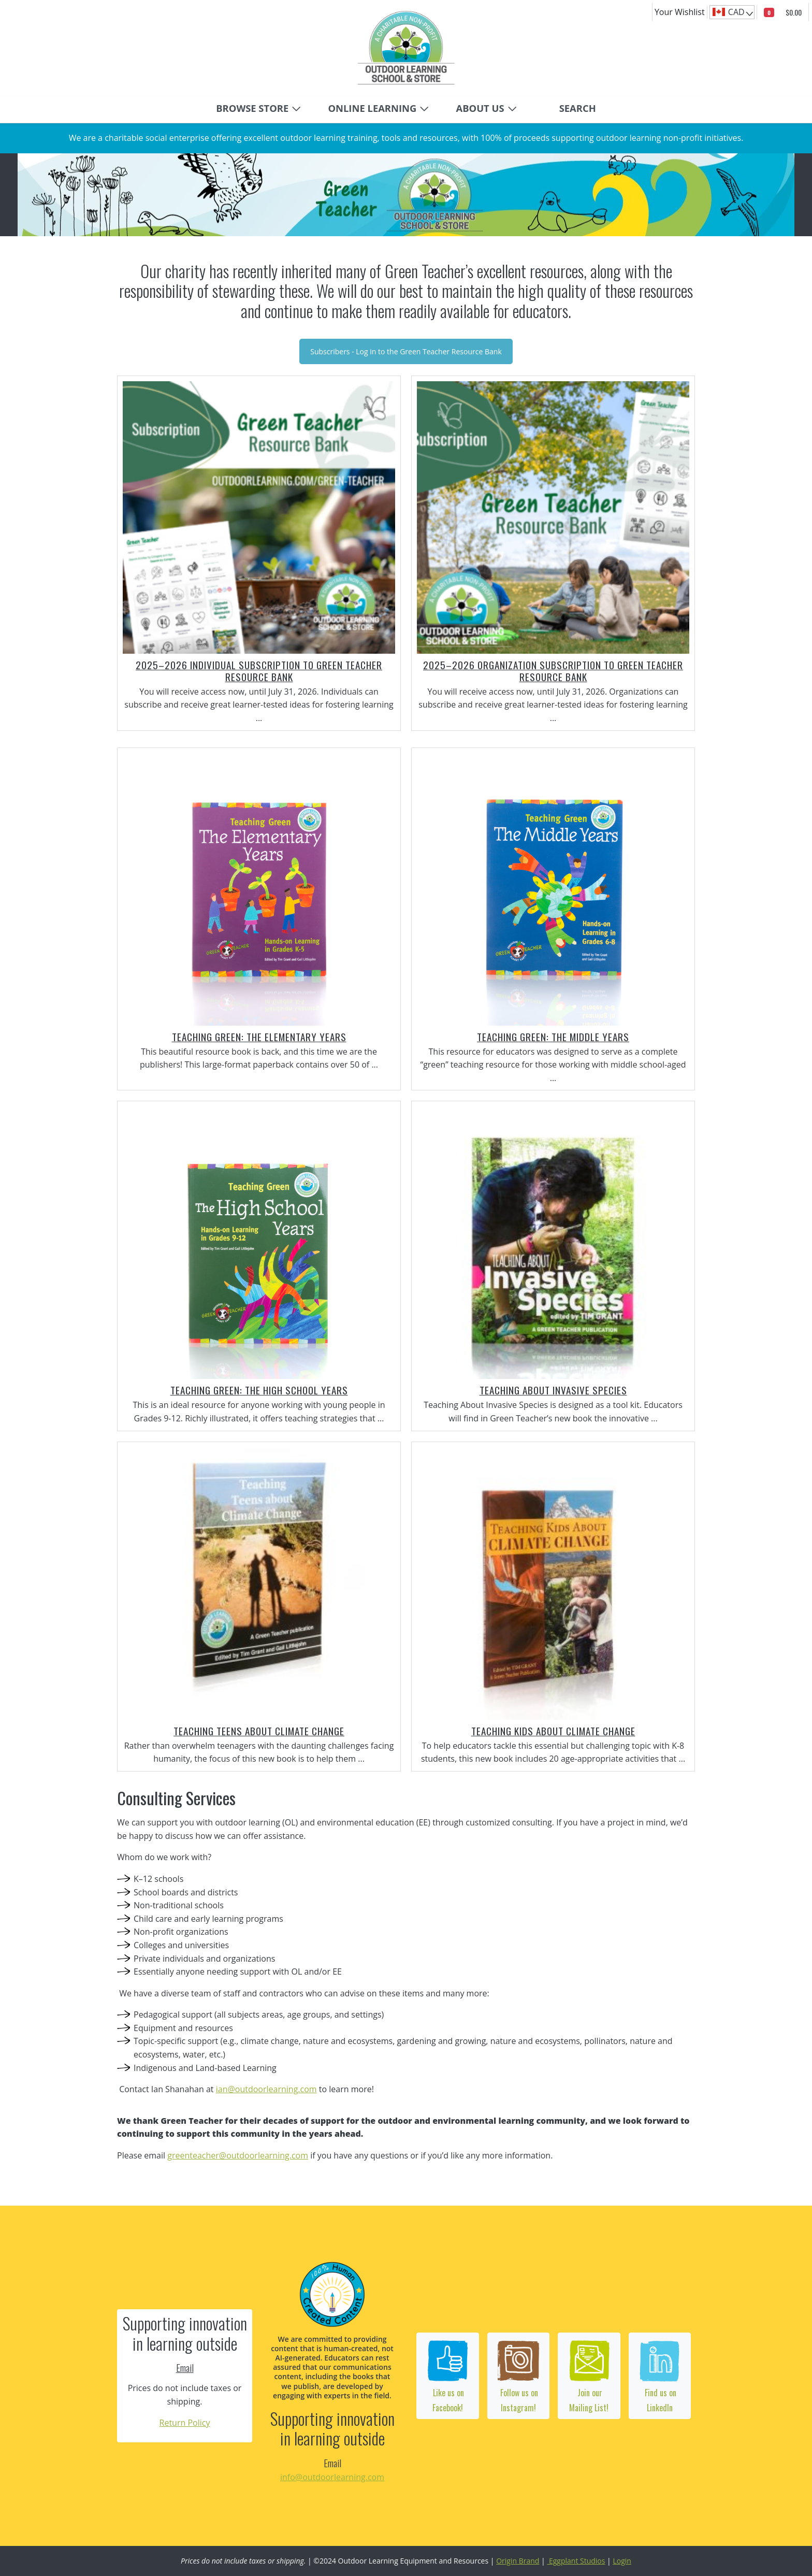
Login (622, 2561)
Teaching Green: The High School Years (259, 1390)
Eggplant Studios (576, 2561)
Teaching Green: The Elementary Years (259, 1037)
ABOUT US (480, 108)
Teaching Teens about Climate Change (258, 1731)
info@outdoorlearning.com (332, 2477)
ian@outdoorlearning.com (266, 2089)
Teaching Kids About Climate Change (553, 1731)
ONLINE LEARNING (372, 108)
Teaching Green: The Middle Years (553, 1037)
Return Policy (185, 2422)
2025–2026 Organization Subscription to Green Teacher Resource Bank (553, 671)
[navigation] (732, 12)
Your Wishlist (680, 12)
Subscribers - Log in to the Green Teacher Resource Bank (406, 351)
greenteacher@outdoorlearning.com (237, 2155)
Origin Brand (517, 2561)
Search (577, 108)
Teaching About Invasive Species (553, 1390)
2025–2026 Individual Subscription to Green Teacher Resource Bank (259, 671)
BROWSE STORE (252, 108)
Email (185, 2367)
